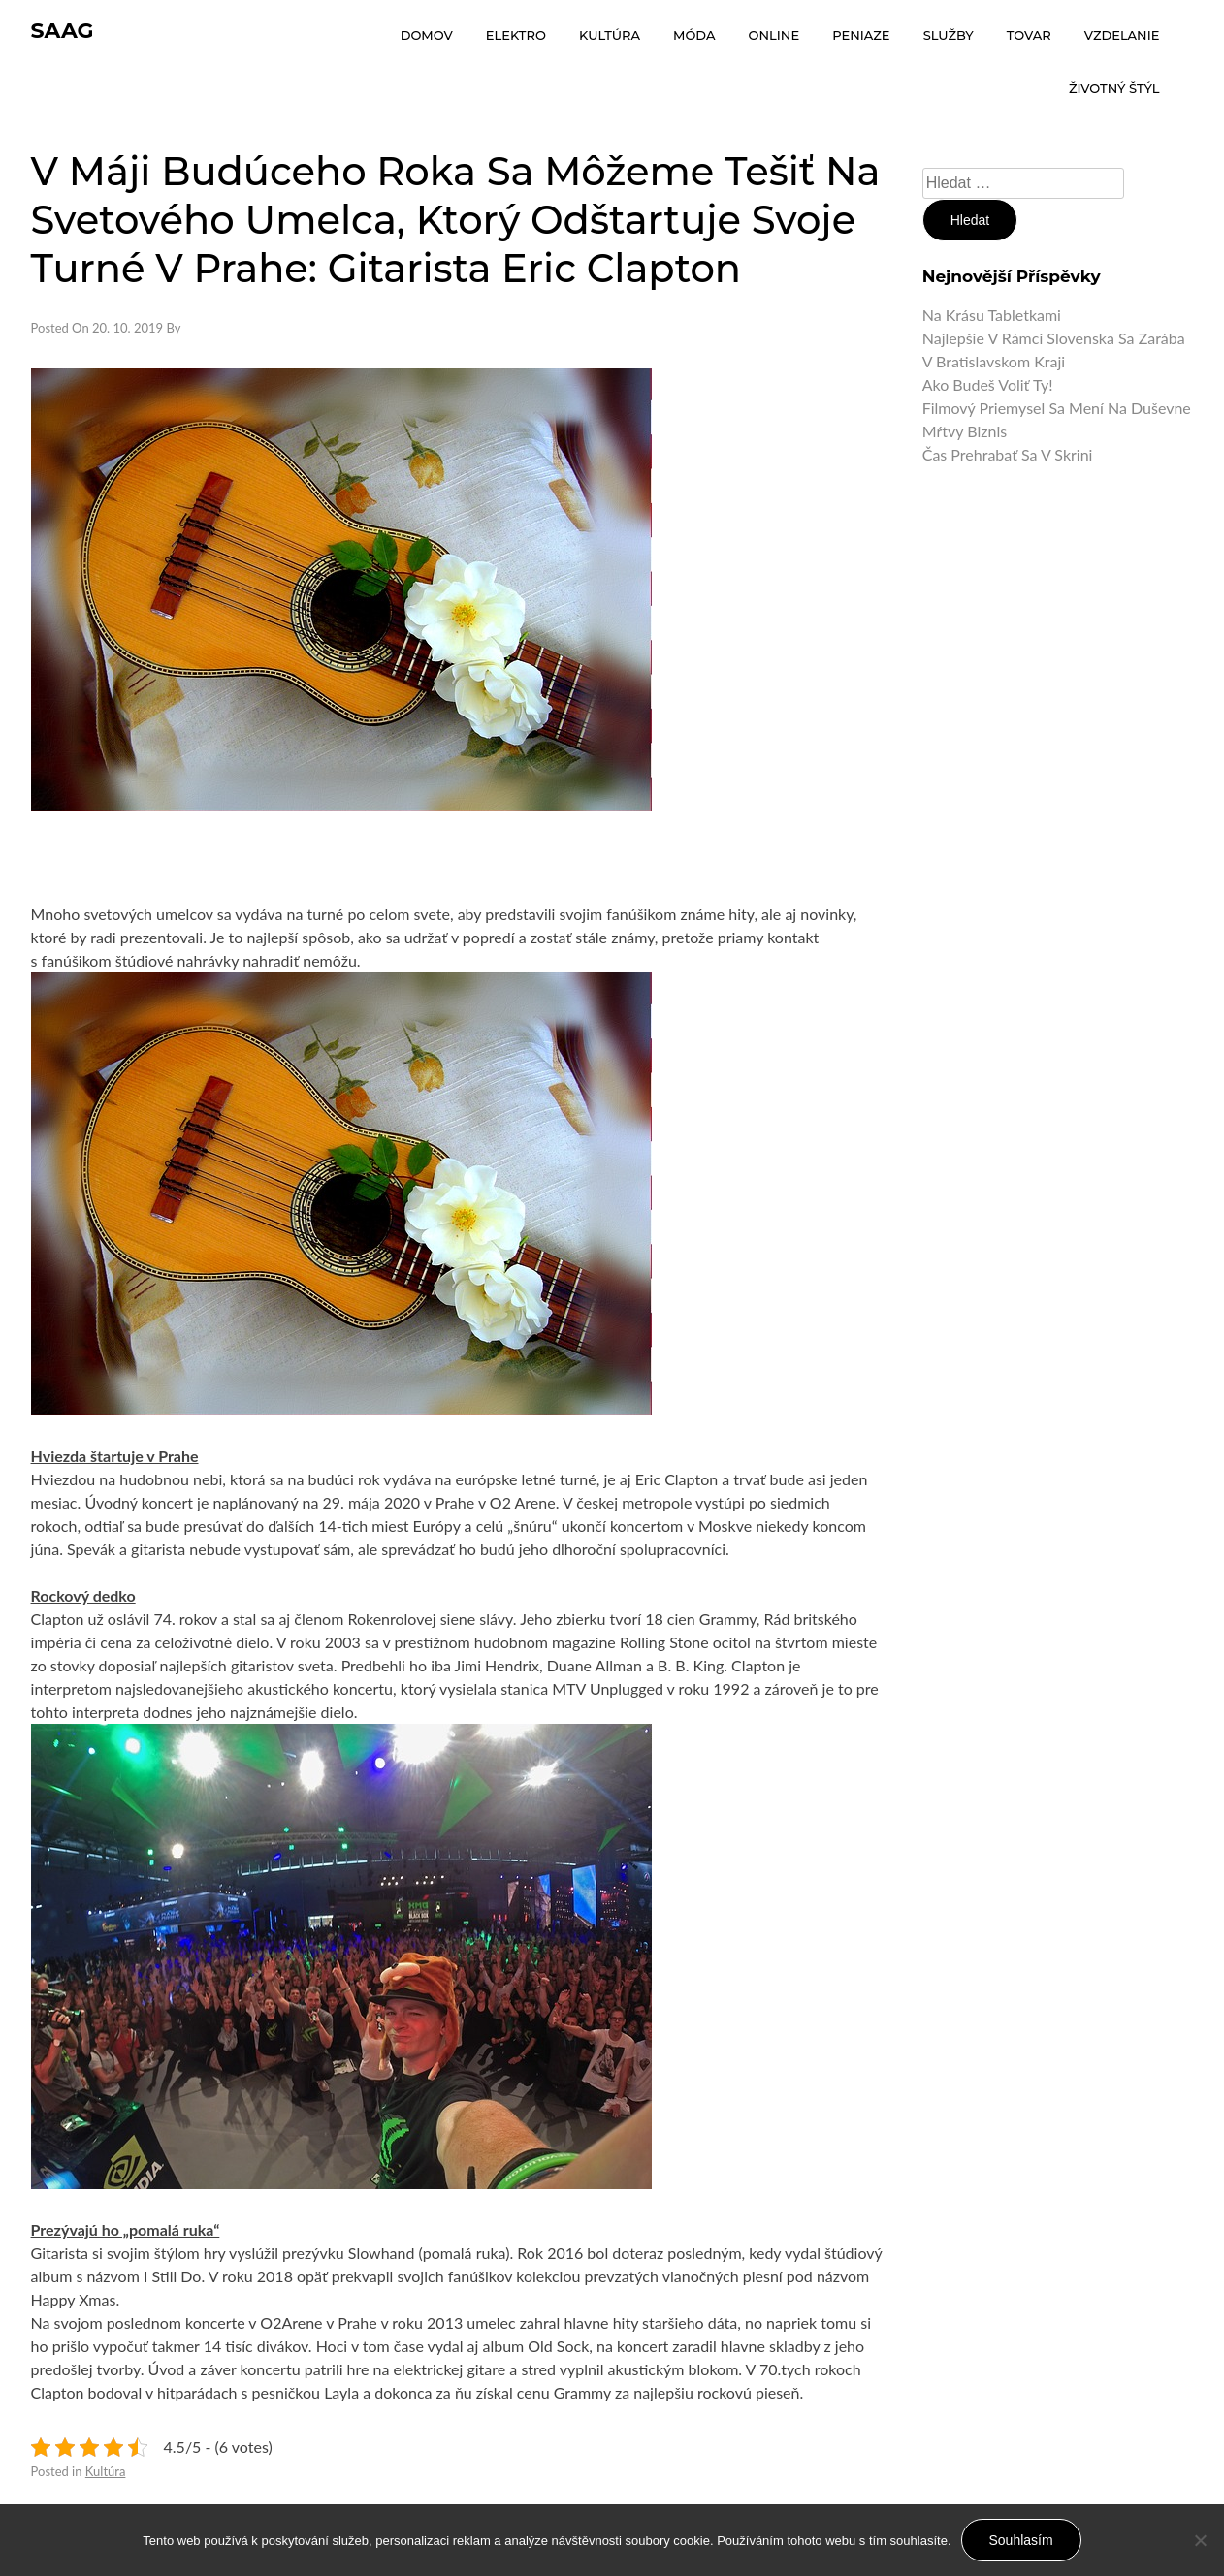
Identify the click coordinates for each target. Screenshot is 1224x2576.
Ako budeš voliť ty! (987, 384)
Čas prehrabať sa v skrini (1007, 454)
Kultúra (105, 2471)
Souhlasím (1021, 2540)
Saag (62, 30)
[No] (1199, 2540)
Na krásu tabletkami (991, 314)
